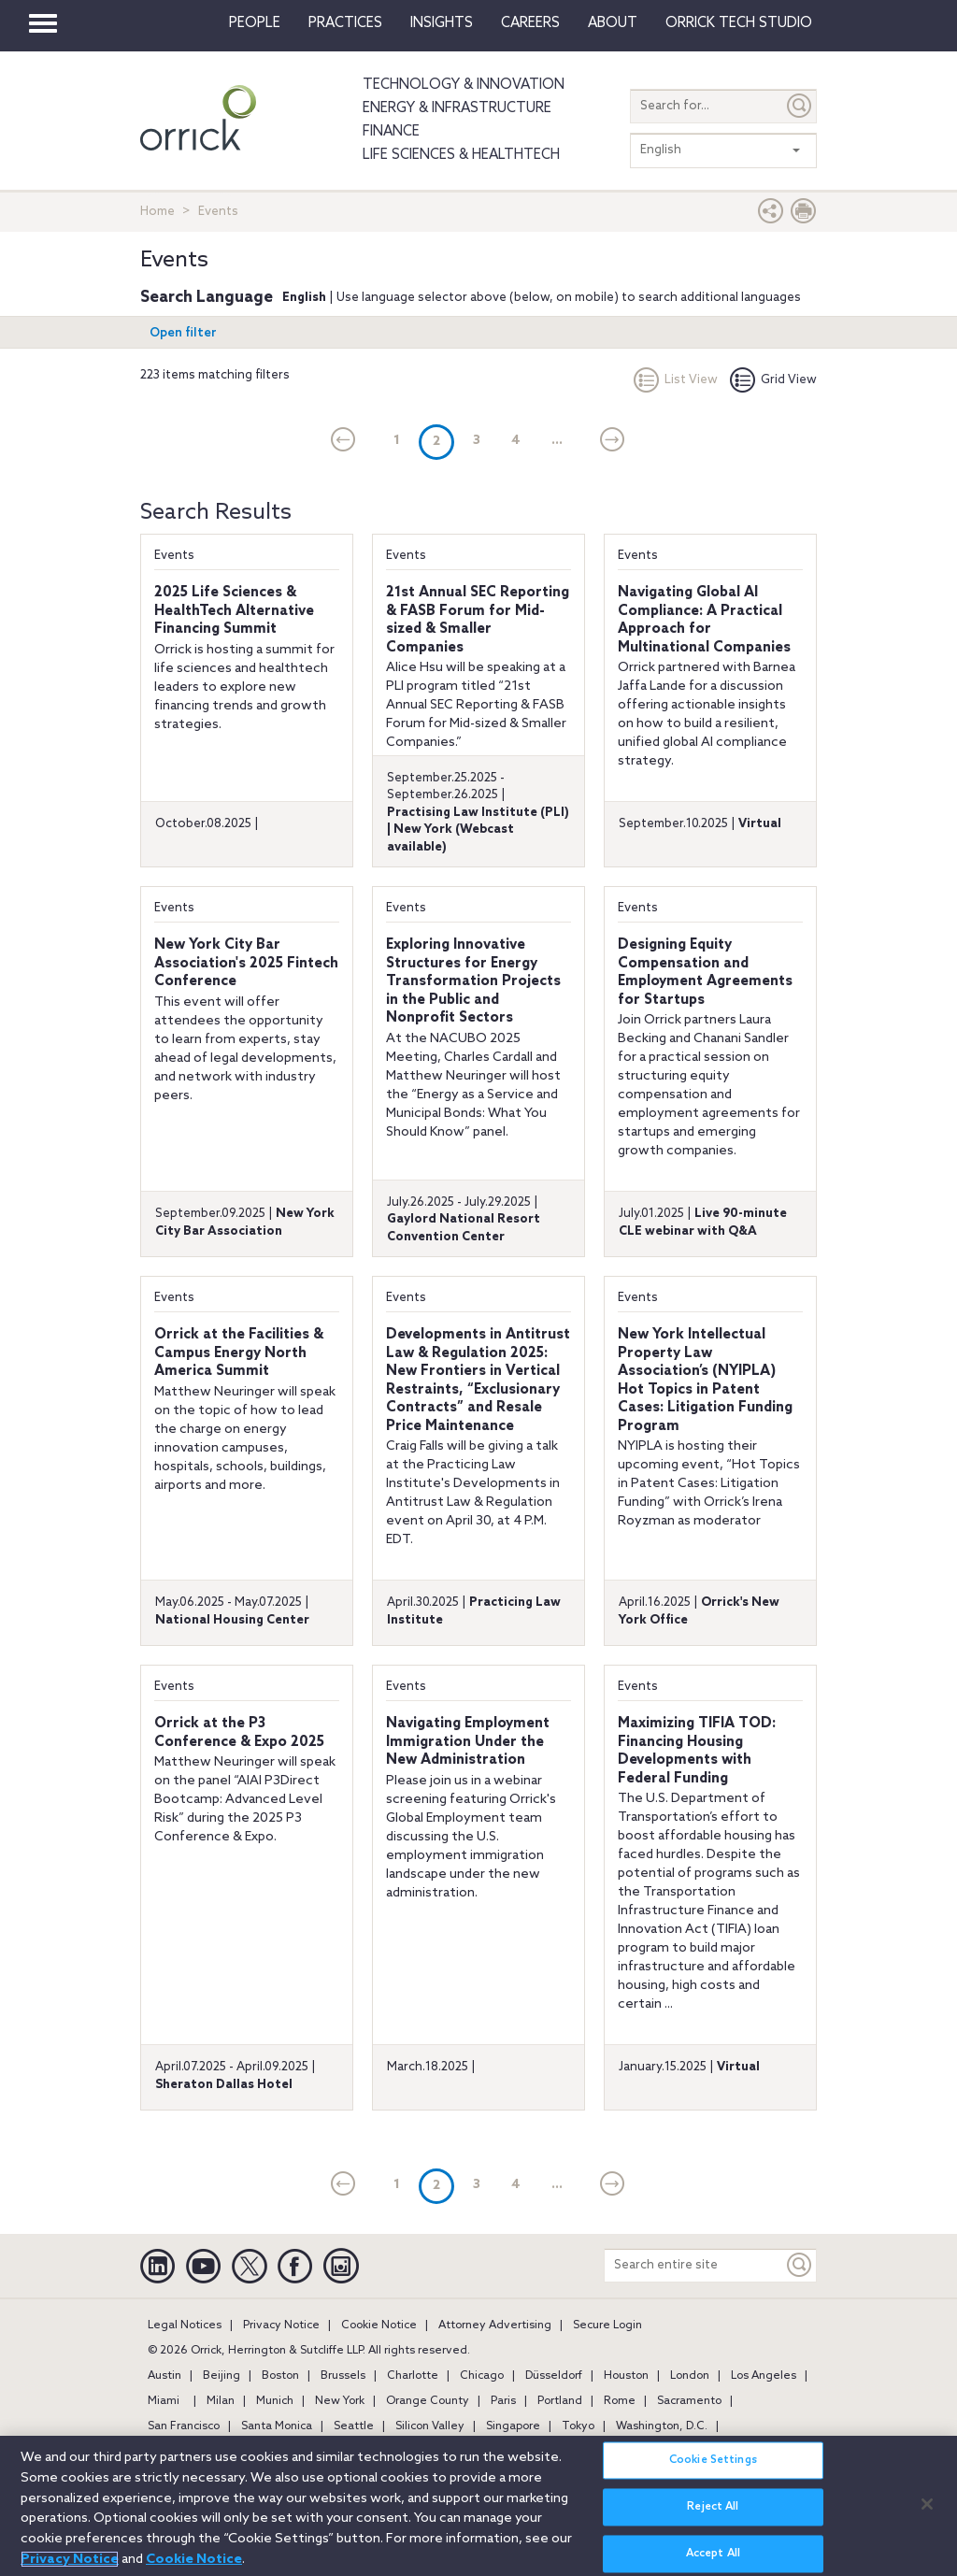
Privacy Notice (281, 2325)
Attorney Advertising (494, 2325)
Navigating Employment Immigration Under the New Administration (468, 1741)
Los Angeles (763, 2376)
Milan (221, 2401)
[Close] (927, 2511)
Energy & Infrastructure (457, 108)
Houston (626, 2376)
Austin (164, 2376)
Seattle (354, 2426)
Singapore (513, 2426)
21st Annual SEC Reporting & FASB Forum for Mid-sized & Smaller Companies (477, 620)
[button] (771, 215)
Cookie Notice (379, 2325)
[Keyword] (800, 2265)
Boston (280, 2376)
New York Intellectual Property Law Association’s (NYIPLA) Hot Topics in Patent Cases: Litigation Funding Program (705, 1380)
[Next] (612, 441)
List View (676, 380)
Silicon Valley (429, 2426)
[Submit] (800, 106)
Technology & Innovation (463, 85)
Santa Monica (276, 2426)
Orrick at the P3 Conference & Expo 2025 (239, 1733)
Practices (345, 23)
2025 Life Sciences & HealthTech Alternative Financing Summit (234, 610)
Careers (530, 23)
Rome (620, 2401)
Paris (503, 2401)
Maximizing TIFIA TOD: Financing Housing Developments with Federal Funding (697, 1751)
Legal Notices (184, 2325)
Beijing (221, 2376)
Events (174, 556)
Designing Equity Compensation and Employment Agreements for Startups (705, 973)
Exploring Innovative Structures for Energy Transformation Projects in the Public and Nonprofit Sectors (473, 981)
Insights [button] (441, 23)
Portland (559, 2401)
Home (157, 212)
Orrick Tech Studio (738, 23)
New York (339, 2401)
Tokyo (578, 2426)
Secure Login (607, 2325)
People (254, 23)
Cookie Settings (713, 2467)
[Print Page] (804, 215)
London (689, 2376)
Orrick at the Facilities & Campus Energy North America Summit (238, 1353)
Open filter (183, 333)
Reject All (712, 2515)
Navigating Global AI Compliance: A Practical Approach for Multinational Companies (704, 620)
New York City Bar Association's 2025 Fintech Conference (246, 963)
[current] (343, 441)
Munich (274, 2401)
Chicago (482, 2376)
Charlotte (412, 2376)
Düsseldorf (553, 2376)
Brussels (343, 2376)
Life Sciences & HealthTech (461, 155)
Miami (163, 2401)
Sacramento (689, 2401)
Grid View (773, 380)
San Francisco (184, 2426)
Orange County (427, 2401)
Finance (391, 131)
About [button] (612, 23)
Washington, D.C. (661, 2426)
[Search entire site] (694, 2265)
